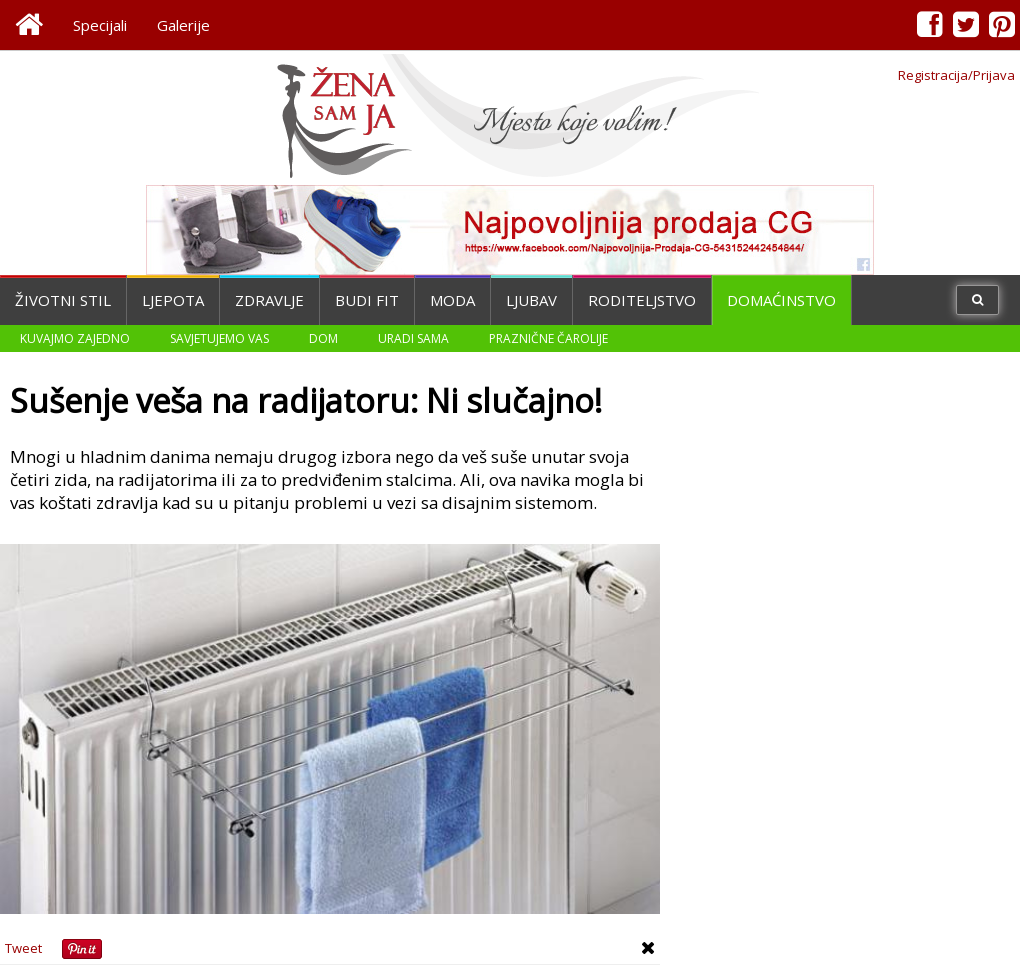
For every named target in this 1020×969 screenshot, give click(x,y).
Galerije (183, 25)
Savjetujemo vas (219, 338)
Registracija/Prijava (956, 75)
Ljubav (531, 300)
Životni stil (63, 300)
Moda (452, 300)
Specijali (100, 25)
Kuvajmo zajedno (75, 338)
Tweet (23, 948)
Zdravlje (269, 300)
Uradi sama (413, 338)
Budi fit (367, 300)
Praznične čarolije (548, 338)
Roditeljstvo (642, 300)
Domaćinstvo (781, 300)
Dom (323, 338)
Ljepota (173, 300)
